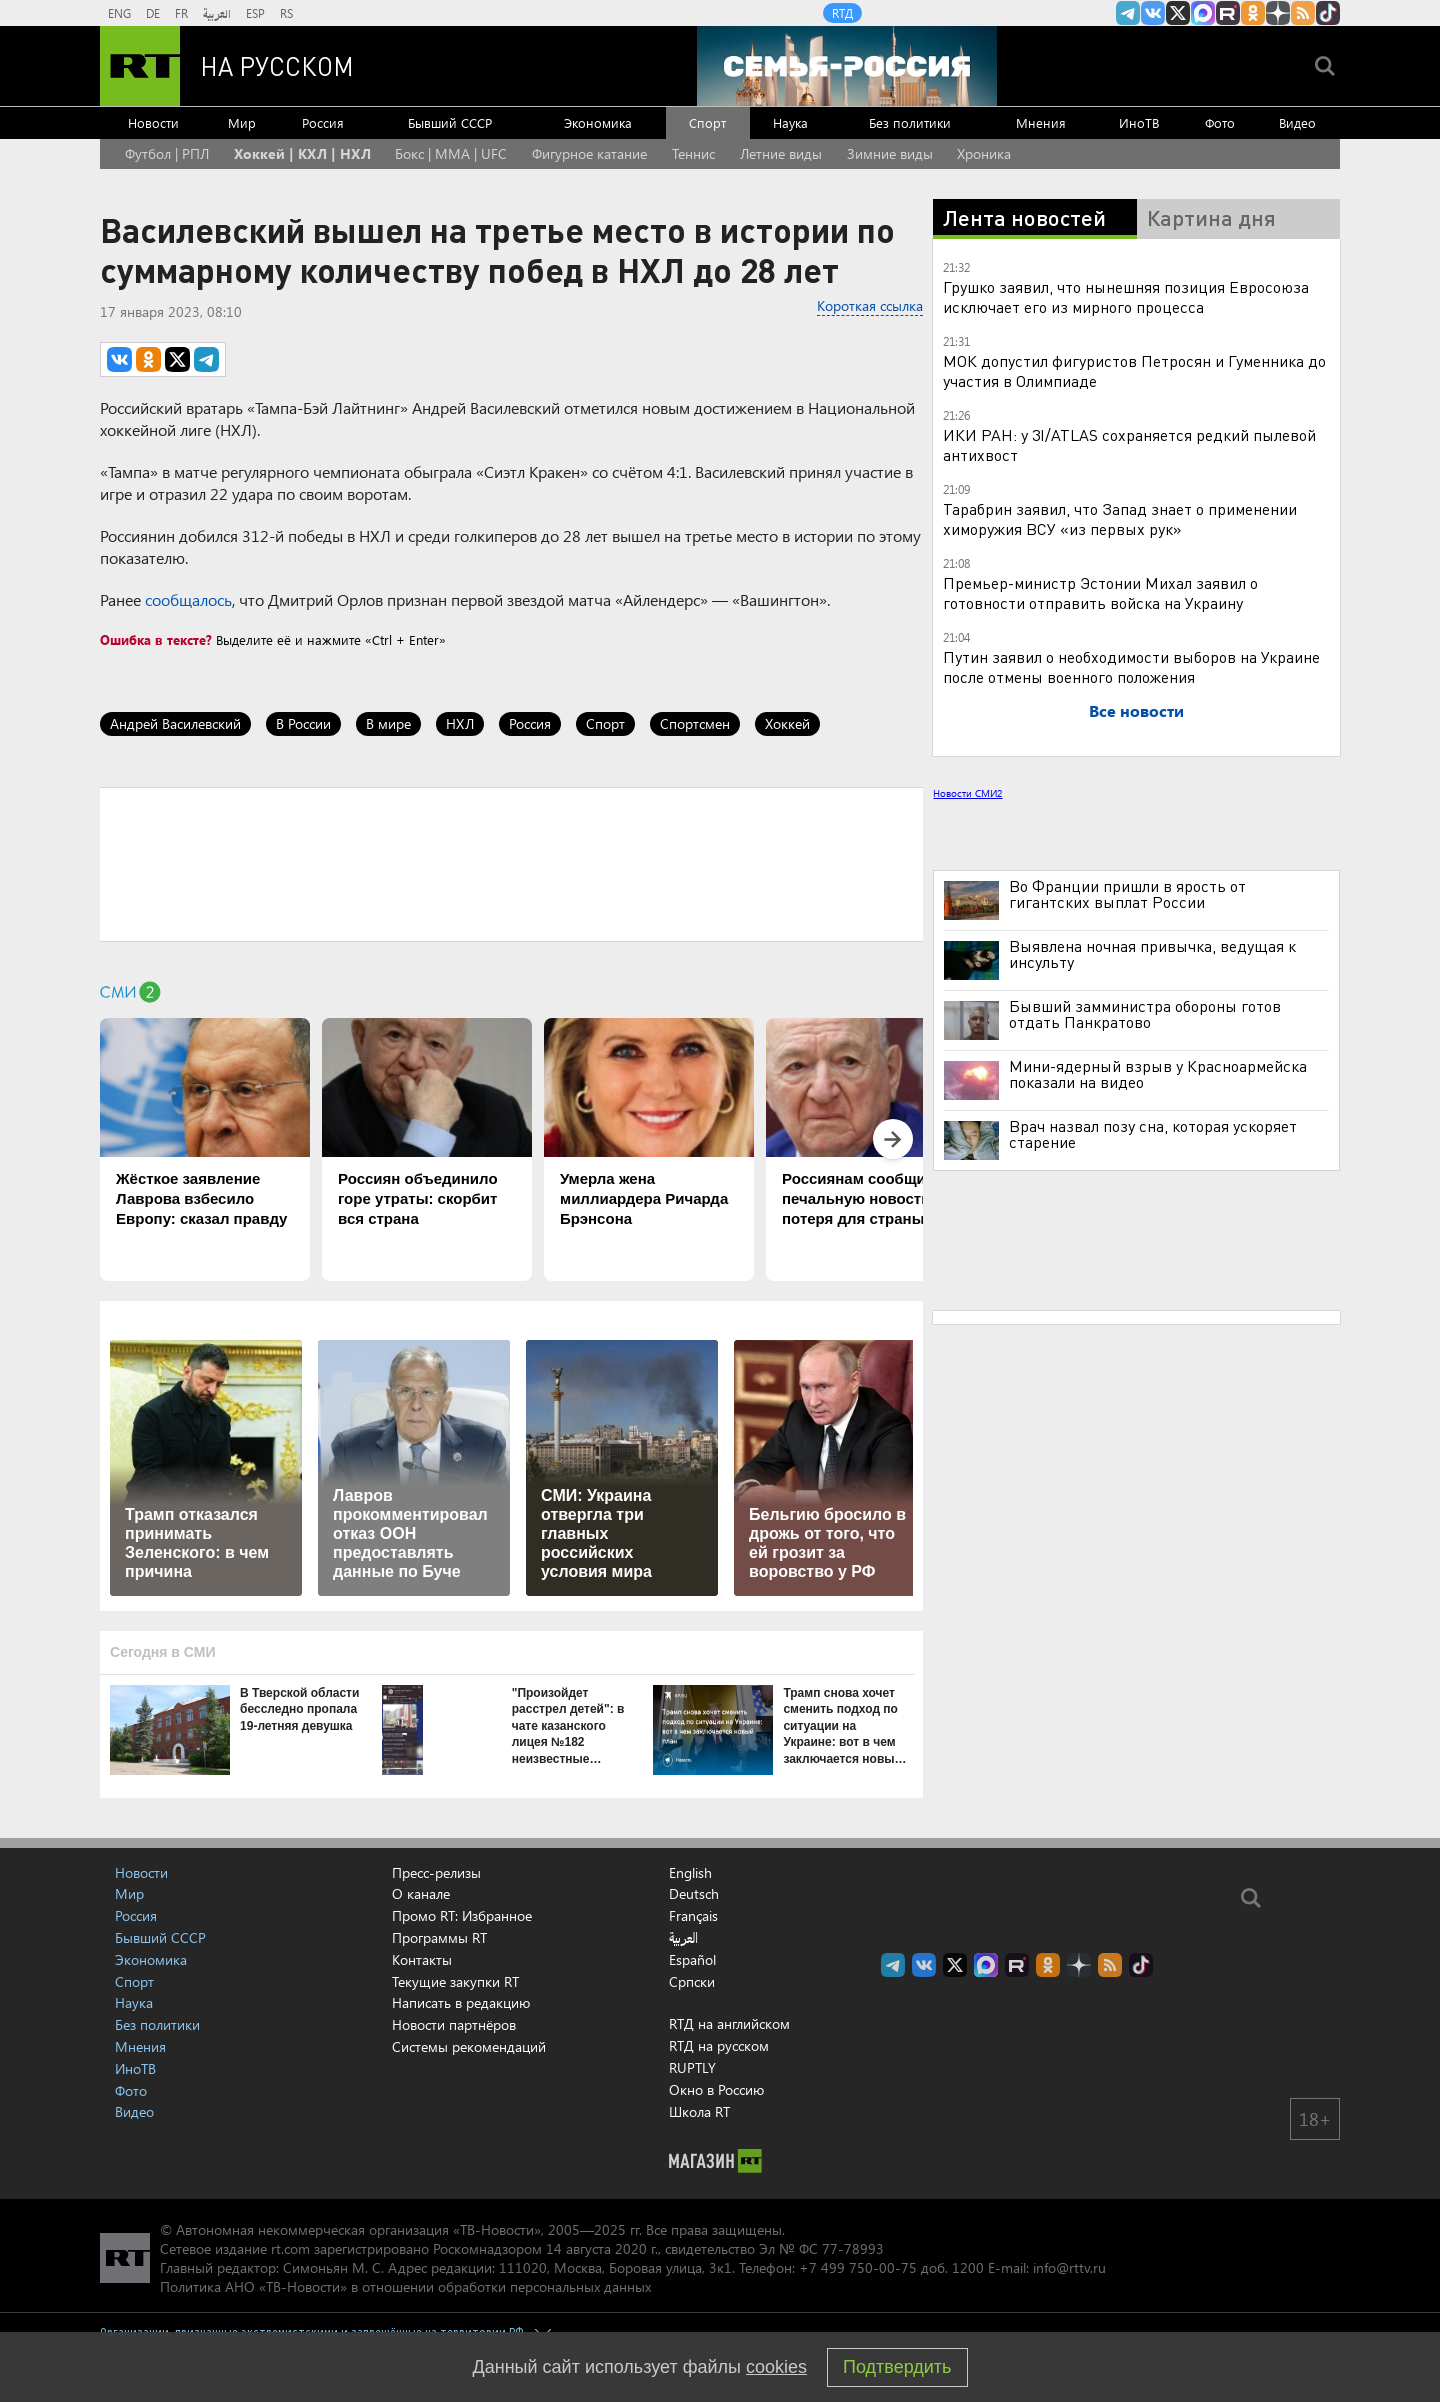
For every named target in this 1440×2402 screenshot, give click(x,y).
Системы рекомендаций (469, 2046)
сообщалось (188, 599)
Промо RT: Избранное (462, 1915)
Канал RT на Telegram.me (1128, 13)
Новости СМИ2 (967, 793)
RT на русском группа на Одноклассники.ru (1253, 13)
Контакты (422, 1959)
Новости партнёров (454, 2024)
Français (693, 1916)
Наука (790, 122)
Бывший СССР (450, 122)
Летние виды (781, 153)
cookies (776, 2367)
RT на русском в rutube (1228, 13)
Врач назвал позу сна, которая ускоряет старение (1153, 1134)
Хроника (984, 153)
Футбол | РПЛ (167, 153)
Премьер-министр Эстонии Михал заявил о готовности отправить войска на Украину (1100, 592)
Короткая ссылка (870, 305)
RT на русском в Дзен (1278, 13)
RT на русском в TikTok (1328, 13)
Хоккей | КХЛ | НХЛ (302, 153)
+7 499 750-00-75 (858, 2267)
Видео (1297, 122)
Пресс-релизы (436, 1872)
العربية (217, 13)
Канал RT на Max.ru (1203, 13)
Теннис (693, 153)
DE (153, 13)
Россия (323, 122)
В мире (388, 723)
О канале (421, 1893)
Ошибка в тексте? (156, 639)
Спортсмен (695, 723)
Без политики (910, 122)
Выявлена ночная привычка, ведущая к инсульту (1152, 954)
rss (1303, 13)
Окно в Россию (716, 2089)
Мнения (1041, 122)
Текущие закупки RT (455, 1981)
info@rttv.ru (1069, 2267)
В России (303, 723)
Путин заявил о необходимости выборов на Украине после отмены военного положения (1131, 666)
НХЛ (460, 723)
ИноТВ (1139, 122)
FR (181, 13)
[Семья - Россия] (847, 66)
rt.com (290, 2248)
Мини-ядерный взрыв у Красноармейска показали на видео (1158, 1074)
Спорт (707, 122)
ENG (119, 13)
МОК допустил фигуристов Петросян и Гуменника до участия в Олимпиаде (1134, 370)
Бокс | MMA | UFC (451, 153)
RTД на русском (719, 2045)
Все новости (1136, 710)
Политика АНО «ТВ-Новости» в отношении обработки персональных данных (405, 2286)
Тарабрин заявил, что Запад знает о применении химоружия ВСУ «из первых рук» (1120, 518)
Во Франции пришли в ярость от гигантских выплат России (1127, 894)
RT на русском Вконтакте (1153, 13)
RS (286, 13)
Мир (242, 122)
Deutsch (694, 1894)
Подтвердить (897, 2367)
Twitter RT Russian (1178, 13)
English (690, 1873)
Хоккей (787, 723)
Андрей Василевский (175, 723)
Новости (153, 122)
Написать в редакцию (461, 2002)
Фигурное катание (589, 153)
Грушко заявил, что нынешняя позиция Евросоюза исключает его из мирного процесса (1126, 296)
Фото (1220, 122)
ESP (255, 13)
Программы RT (439, 1937)
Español (692, 1960)
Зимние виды (890, 153)
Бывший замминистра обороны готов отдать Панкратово (1145, 1014)
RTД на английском (729, 2023)
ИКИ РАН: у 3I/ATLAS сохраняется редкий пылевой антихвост (1129, 444)
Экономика (598, 122)
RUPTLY (692, 2067)
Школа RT (699, 2111)
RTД (842, 13)
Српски (692, 1982)
